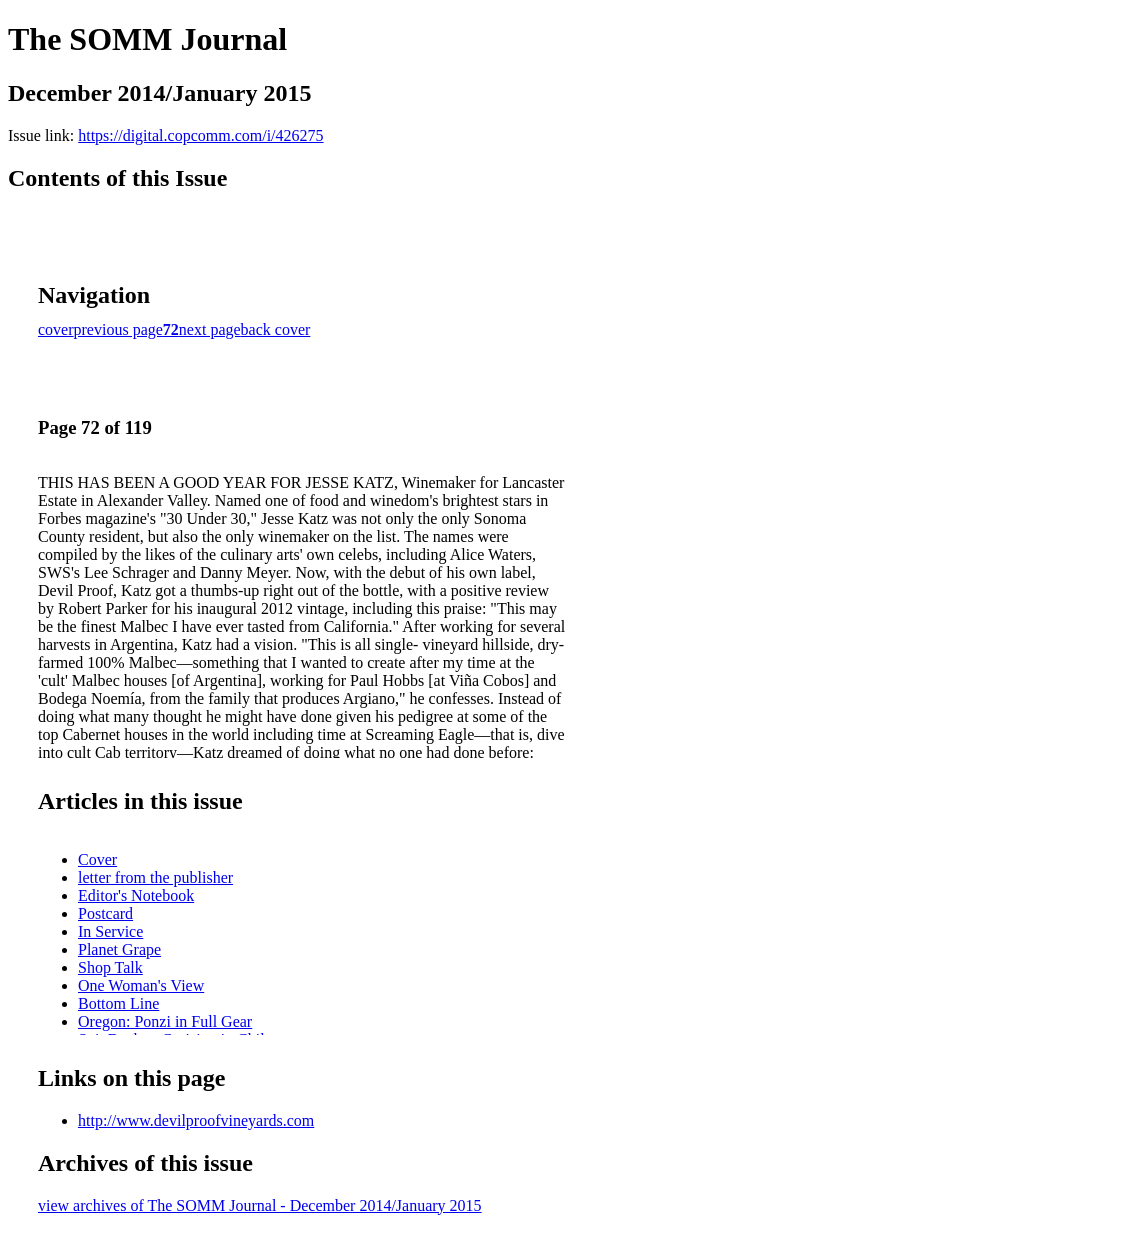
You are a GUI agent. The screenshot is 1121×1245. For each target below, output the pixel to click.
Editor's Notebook (136, 895)
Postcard (105, 913)
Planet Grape (119, 949)
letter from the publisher (155, 877)
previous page (118, 329)
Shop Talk (110, 967)
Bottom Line (118, 1003)
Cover (97, 859)
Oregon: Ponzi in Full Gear (165, 1021)
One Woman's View (141, 985)
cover (56, 329)
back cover (276, 329)
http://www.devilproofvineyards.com (196, 1120)
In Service (110, 931)
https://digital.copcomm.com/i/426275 (200, 135)
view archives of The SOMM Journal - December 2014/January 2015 (260, 1205)
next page (210, 329)
